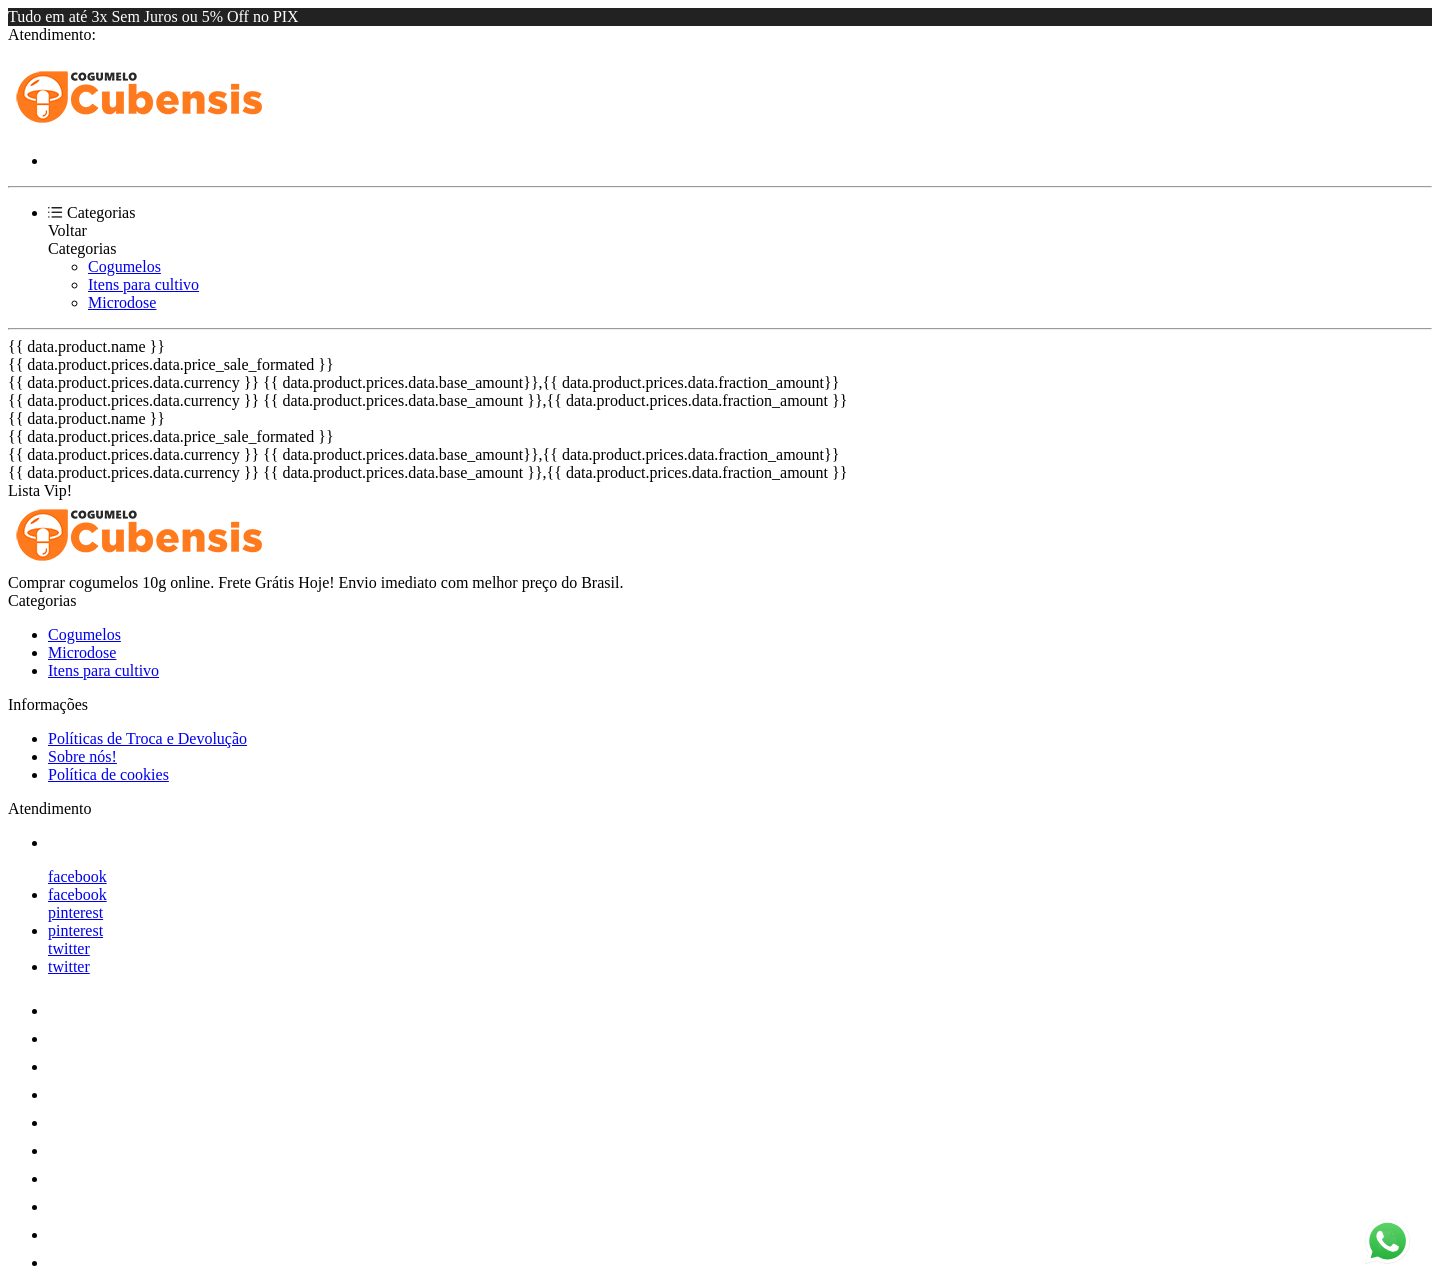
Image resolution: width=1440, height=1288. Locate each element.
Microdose (122, 302)
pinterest (75, 912)
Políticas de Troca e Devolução (147, 738)
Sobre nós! (82, 756)
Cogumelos (124, 266)
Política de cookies (108, 774)
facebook (77, 876)
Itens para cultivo (143, 284)
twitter (69, 948)
